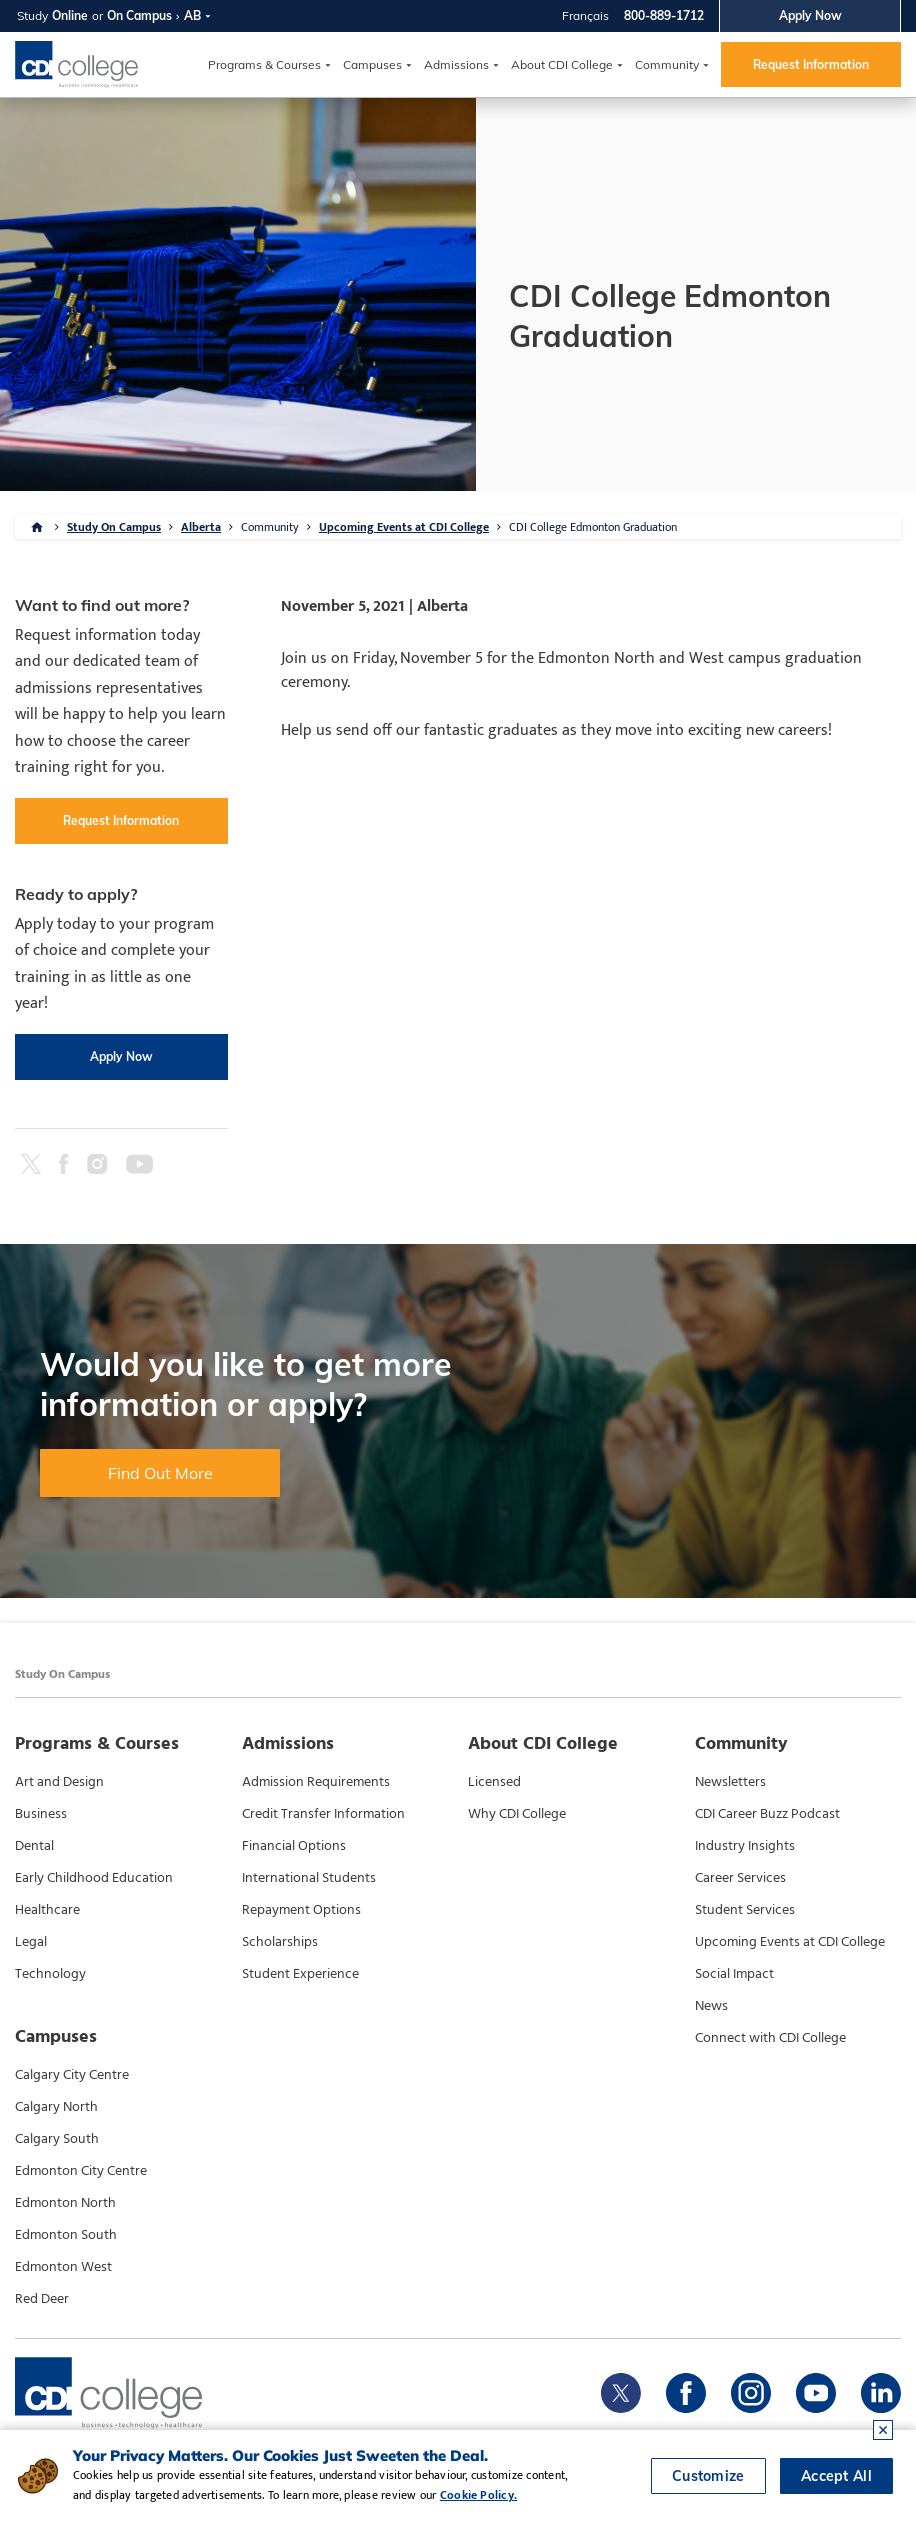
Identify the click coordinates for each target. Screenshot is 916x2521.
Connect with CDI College (770, 2038)
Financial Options (294, 1846)
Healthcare (47, 1910)
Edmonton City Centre (81, 2171)
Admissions (456, 64)
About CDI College (562, 64)
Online (70, 15)
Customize (708, 2476)
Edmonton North (65, 2203)
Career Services (740, 1878)
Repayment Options (301, 1910)
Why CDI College (517, 1814)
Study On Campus (114, 527)
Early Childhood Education (94, 1878)
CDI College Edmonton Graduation (593, 527)
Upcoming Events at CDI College (404, 527)
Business (41, 1814)
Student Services (745, 1910)
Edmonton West (63, 2267)
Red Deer (42, 2299)
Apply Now (810, 15)
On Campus (139, 15)
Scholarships (280, 1942)
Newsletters (730, 1782)
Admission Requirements (316, 1782)
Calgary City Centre (72, 2075)
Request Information (811, 64)
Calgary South (57, 2139)
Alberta (201, 527)
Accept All (836, 2476)
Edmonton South (66, 2235)
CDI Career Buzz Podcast (767, 1814)
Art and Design (59, 1782)
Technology (50, 1974)
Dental (34, 1846)
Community (667, 64)
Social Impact (734, 1974)
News (711, 2006)
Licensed (494, 1782)
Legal (31, 1942)
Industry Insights (745, 1846)
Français (585, 15)
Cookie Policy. (478, 2495)
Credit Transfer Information (323, 1814)
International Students (309, 1878)
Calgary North (56, 2107)
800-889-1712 (664, 15)
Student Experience (300, 1974)
